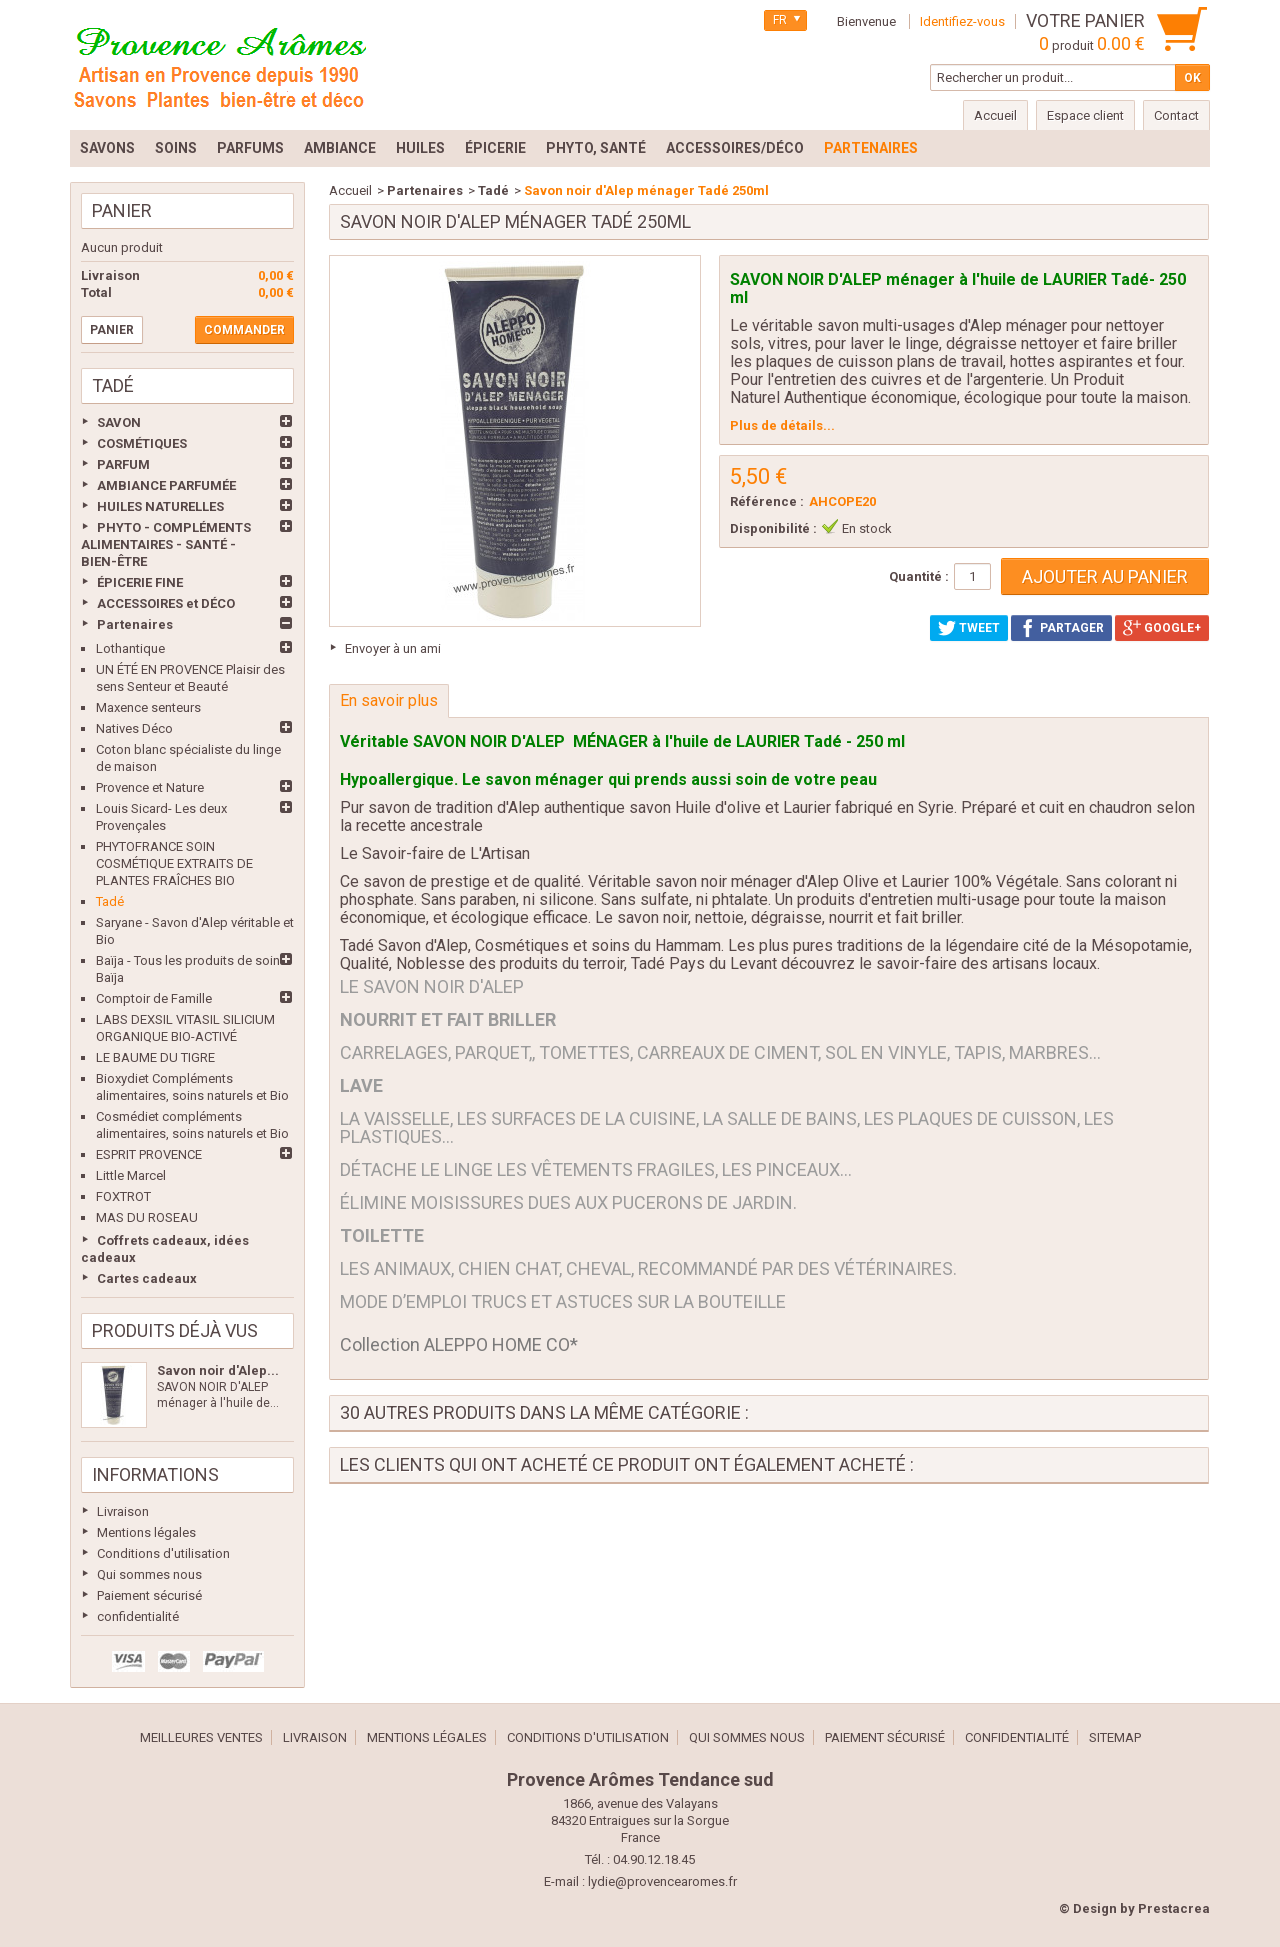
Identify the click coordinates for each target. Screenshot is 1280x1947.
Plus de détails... (782, 425)
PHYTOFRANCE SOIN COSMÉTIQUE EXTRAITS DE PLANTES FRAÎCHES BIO (174, 863)
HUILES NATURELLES (160, 506)
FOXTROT (123, 1196)
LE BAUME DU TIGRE (155, 1057)
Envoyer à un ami (393, 648)
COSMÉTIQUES (142, 443)
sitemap (1115, 1737)
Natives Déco (134, 728)
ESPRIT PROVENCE (149, 1154)
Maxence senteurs (148, 707)
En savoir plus (389, 700)
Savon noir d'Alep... (218, 1370)
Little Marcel (131, 1175)
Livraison (123, 1511)
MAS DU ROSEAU (147, 1217)
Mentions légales (146, 1532)
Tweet (969, 628)
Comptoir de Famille (154, 998)
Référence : (767, 501)
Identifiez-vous (962, 21)
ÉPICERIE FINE (140, 582)
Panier (122, 210)
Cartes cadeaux (147, 1278)
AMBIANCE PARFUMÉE (166, 485)
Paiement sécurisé (149, 1595)
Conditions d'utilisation (163, 1553)
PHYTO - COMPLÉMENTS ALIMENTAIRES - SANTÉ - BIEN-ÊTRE (166, 544)
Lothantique (130, 648)
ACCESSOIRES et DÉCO (166, 603)
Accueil (350, 190)
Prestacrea (1174, 1908)
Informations (155, 1474)
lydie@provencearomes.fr (662, 1881)
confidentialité (138, 1616)
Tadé (110, 901)
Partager (1061, 628)
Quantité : (919, 576)
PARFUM (123, 464)
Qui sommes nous (149, 1574)
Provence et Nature (150, 787)
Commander (244, 330)
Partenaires (135, 624)
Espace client (1085, 115)
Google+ (1162, 628)
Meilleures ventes (201, 1737)
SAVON (119, 422)
